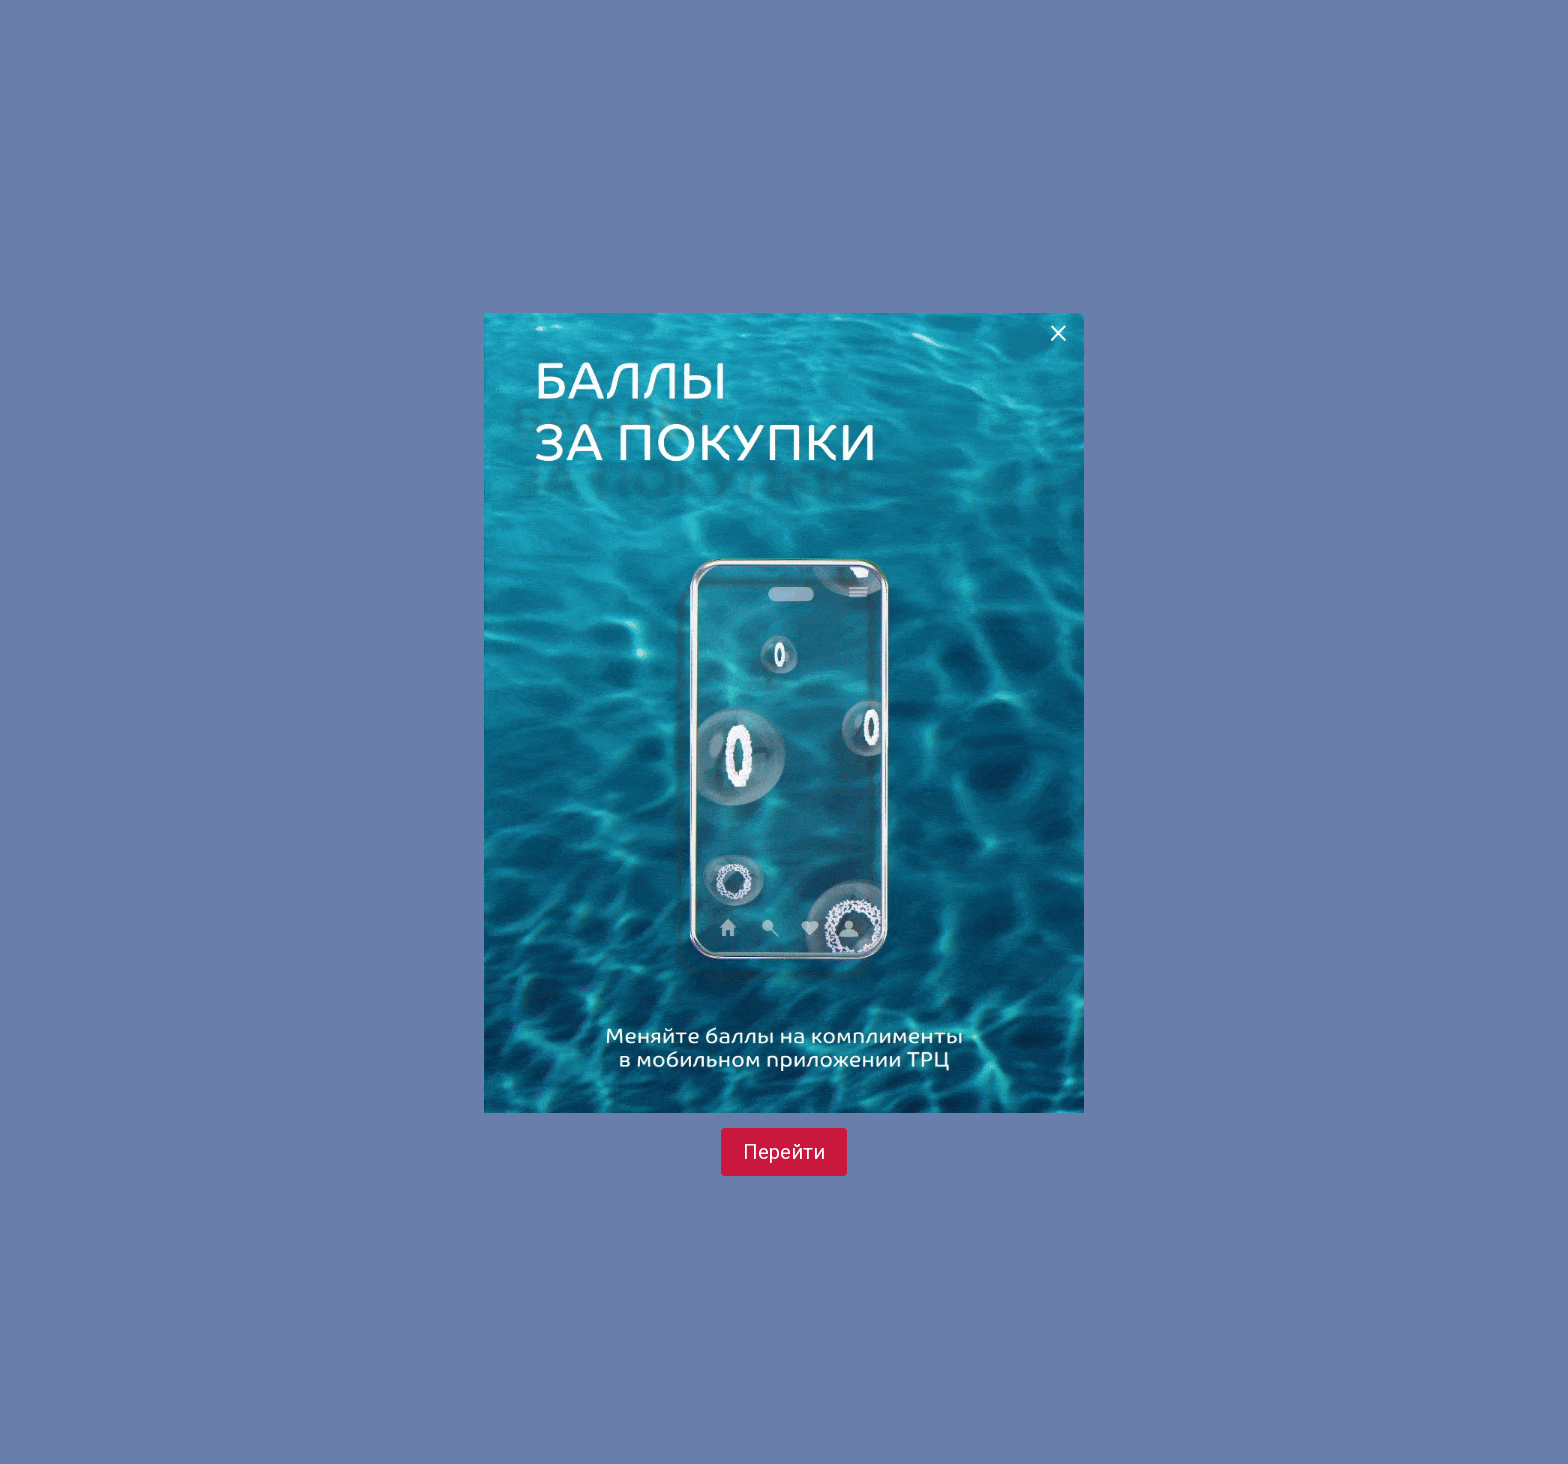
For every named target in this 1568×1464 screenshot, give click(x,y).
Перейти (784, 1152)
